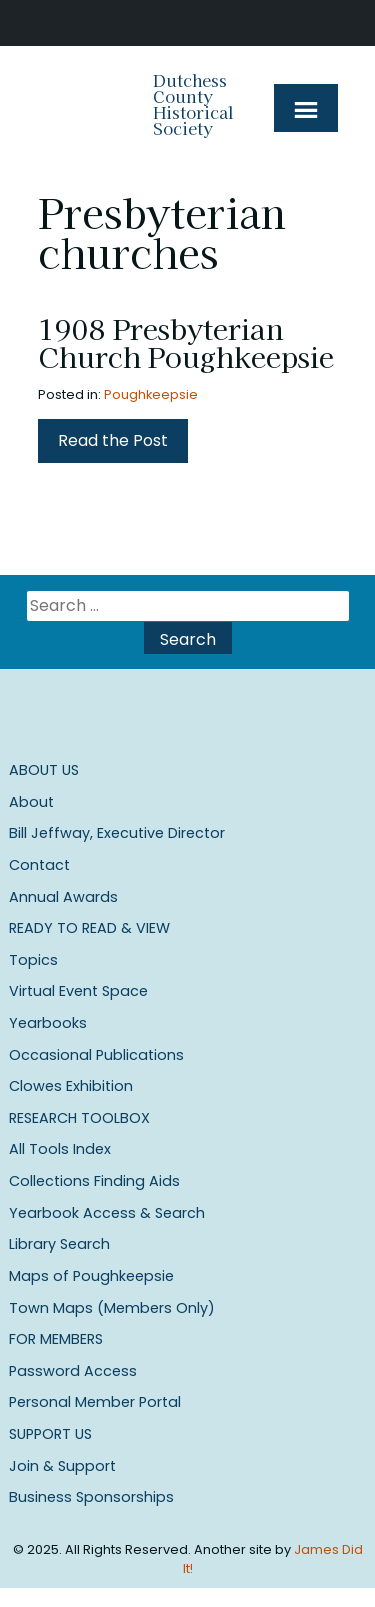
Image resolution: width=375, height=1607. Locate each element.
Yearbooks (48, 1023)
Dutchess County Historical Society (193, 104)
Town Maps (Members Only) (112, 1308)
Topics (33, 960)
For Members (56, 1339)
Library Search (59, 1244)
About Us (44, 770)
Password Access (73, 1371)
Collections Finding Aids (94, 1181)
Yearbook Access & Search (107, 1213)
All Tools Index (60, 1149)
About (31, 802)
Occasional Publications (96, 1055)
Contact (39, 865)
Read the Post (113, 440)
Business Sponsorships (91, 1497)
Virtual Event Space (78, 991)
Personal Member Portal (95, 1402)
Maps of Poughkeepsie (91, 1276)
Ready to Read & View (89, 928)
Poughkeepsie (151, 394)
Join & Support (62, 1466)
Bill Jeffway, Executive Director (117, 833)
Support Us (50, 1434)
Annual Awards (63, 897)
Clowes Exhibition (71, 1086)
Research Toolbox (79, 1118)
